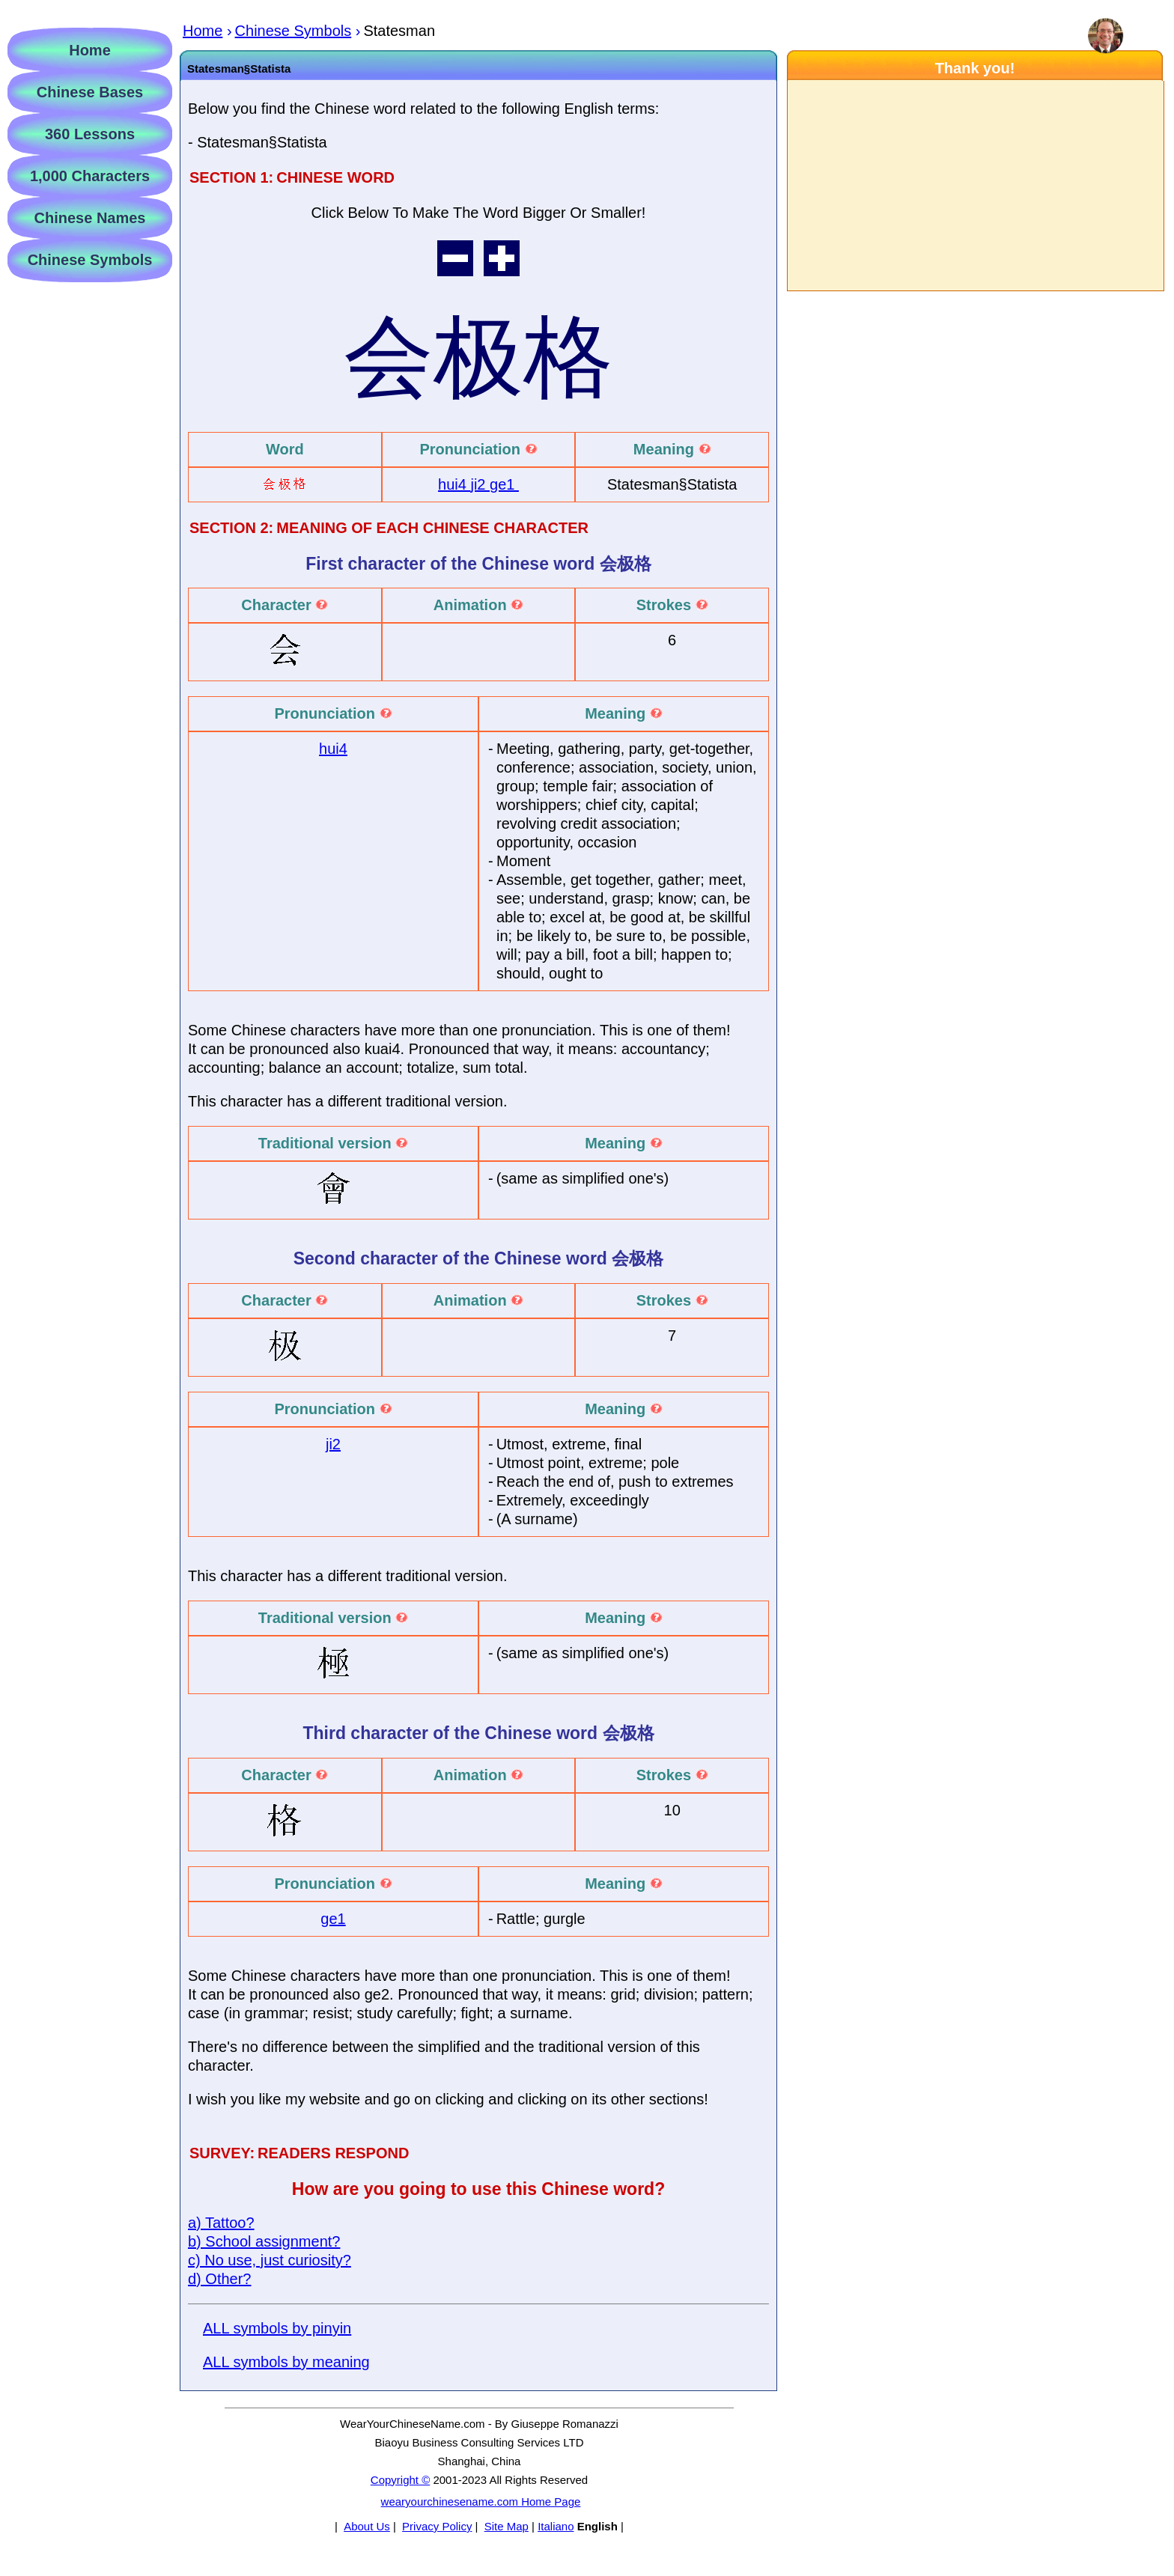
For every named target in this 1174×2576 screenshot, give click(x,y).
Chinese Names (90, 218)
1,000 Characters (90, 176)
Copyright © (400, 2479)
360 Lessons (90, 134)
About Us (367, 2526)
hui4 (454, 484)
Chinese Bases (90, 92)
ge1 (504, 484)
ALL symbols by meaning (286, 2362)
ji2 (480, 484)
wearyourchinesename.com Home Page (481, 2501)
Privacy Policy (437, 2526)
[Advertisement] (975, 185)
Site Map (506, 2526)
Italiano (556, 2526)
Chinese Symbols (90, 260)
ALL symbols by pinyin (277, 2328)
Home (90, 50)
